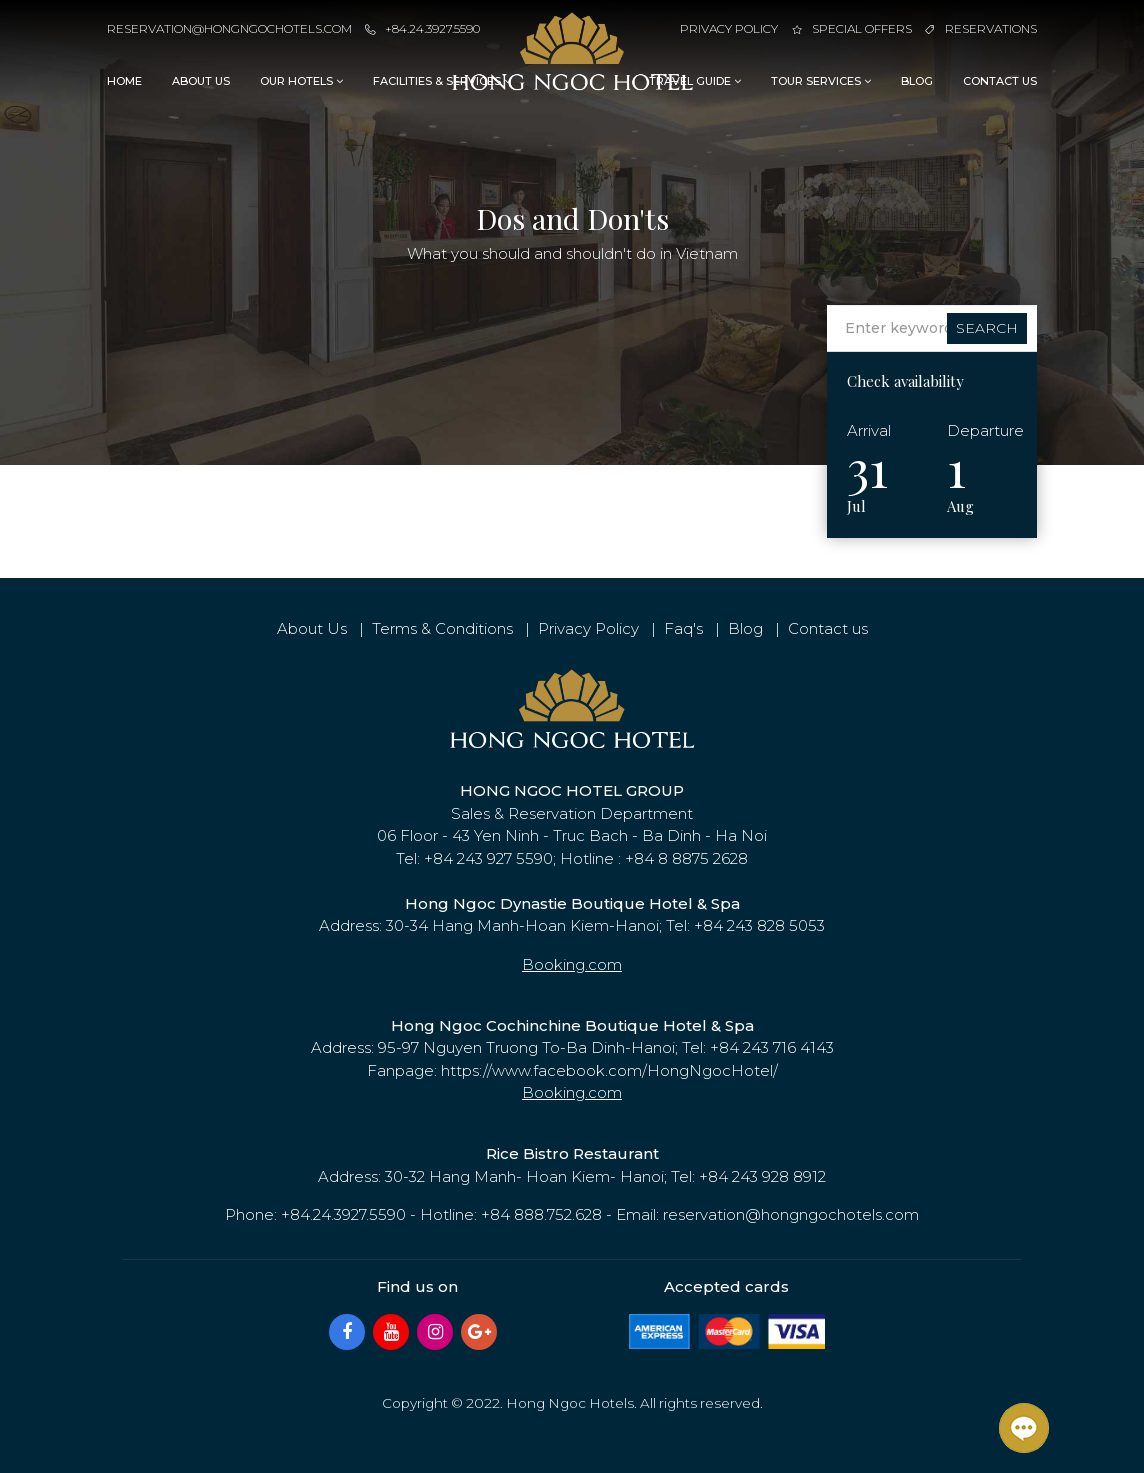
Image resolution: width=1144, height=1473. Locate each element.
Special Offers (852, 28)
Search (987, 328)
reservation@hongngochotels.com (229, 28)
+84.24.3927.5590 (422, 28)
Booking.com (572, 964)
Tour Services (821, 81)
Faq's (683, 628)
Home (124, 81)
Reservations (981, 28)
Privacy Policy (729, 28)
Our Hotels (301, 81)
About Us (201, 81)
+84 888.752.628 (541, 1214)
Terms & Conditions (442, 628)
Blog (917, 81)
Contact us (1000, 81)
